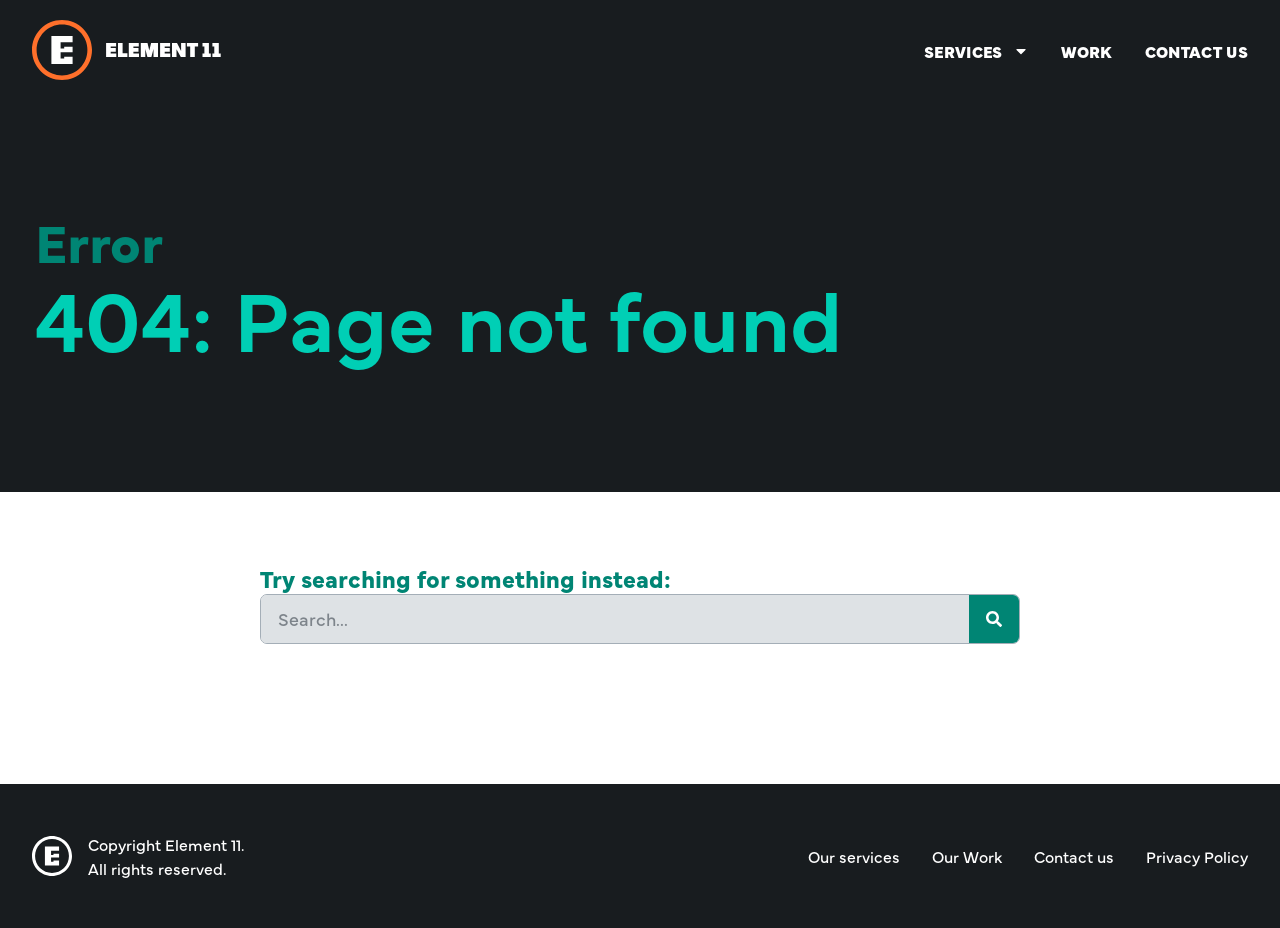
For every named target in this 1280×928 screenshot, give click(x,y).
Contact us (1196, 51)
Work (1087, 51)
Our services (854, 856)
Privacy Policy (1197, 856)
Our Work (967, 856)
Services (976, 51)
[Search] (994, 619)
